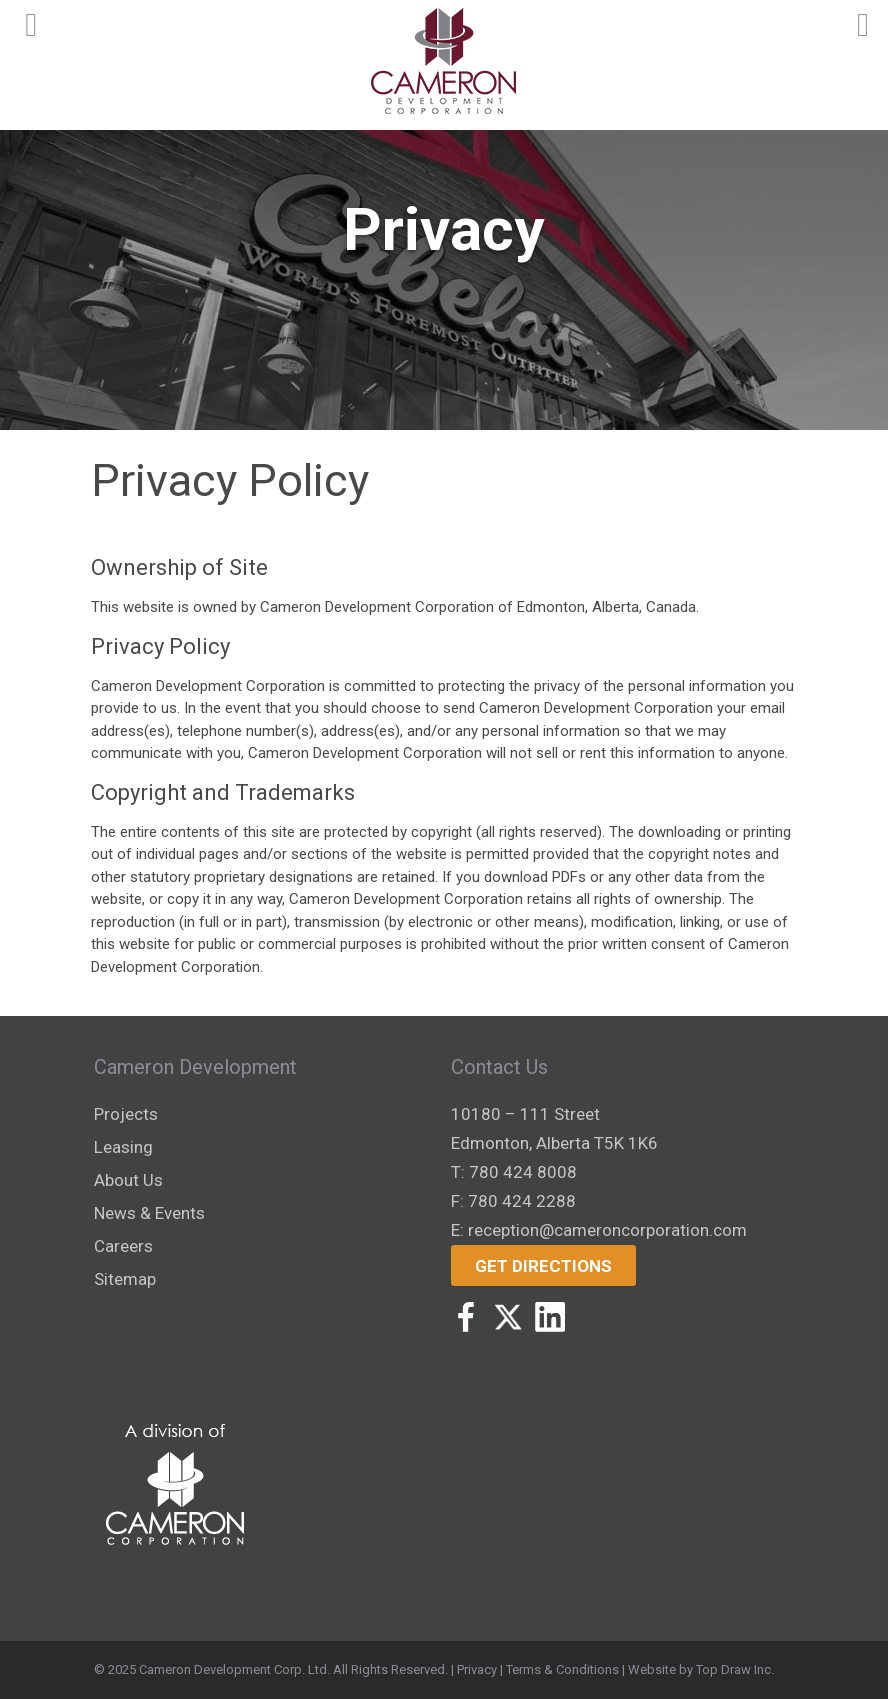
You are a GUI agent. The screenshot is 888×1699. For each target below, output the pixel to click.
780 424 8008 (523, 1172)
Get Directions (543, 1266)
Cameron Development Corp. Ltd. (234, 1669)
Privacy (477, 1669)
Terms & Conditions (562, 1669)
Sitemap (125, 1279)
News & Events (149, 1213)
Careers (123, 1246)
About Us (128, 1180)
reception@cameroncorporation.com (607, 1230)
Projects (126, 1114)
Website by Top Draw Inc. (701, 1669)
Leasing (123, 1147)
